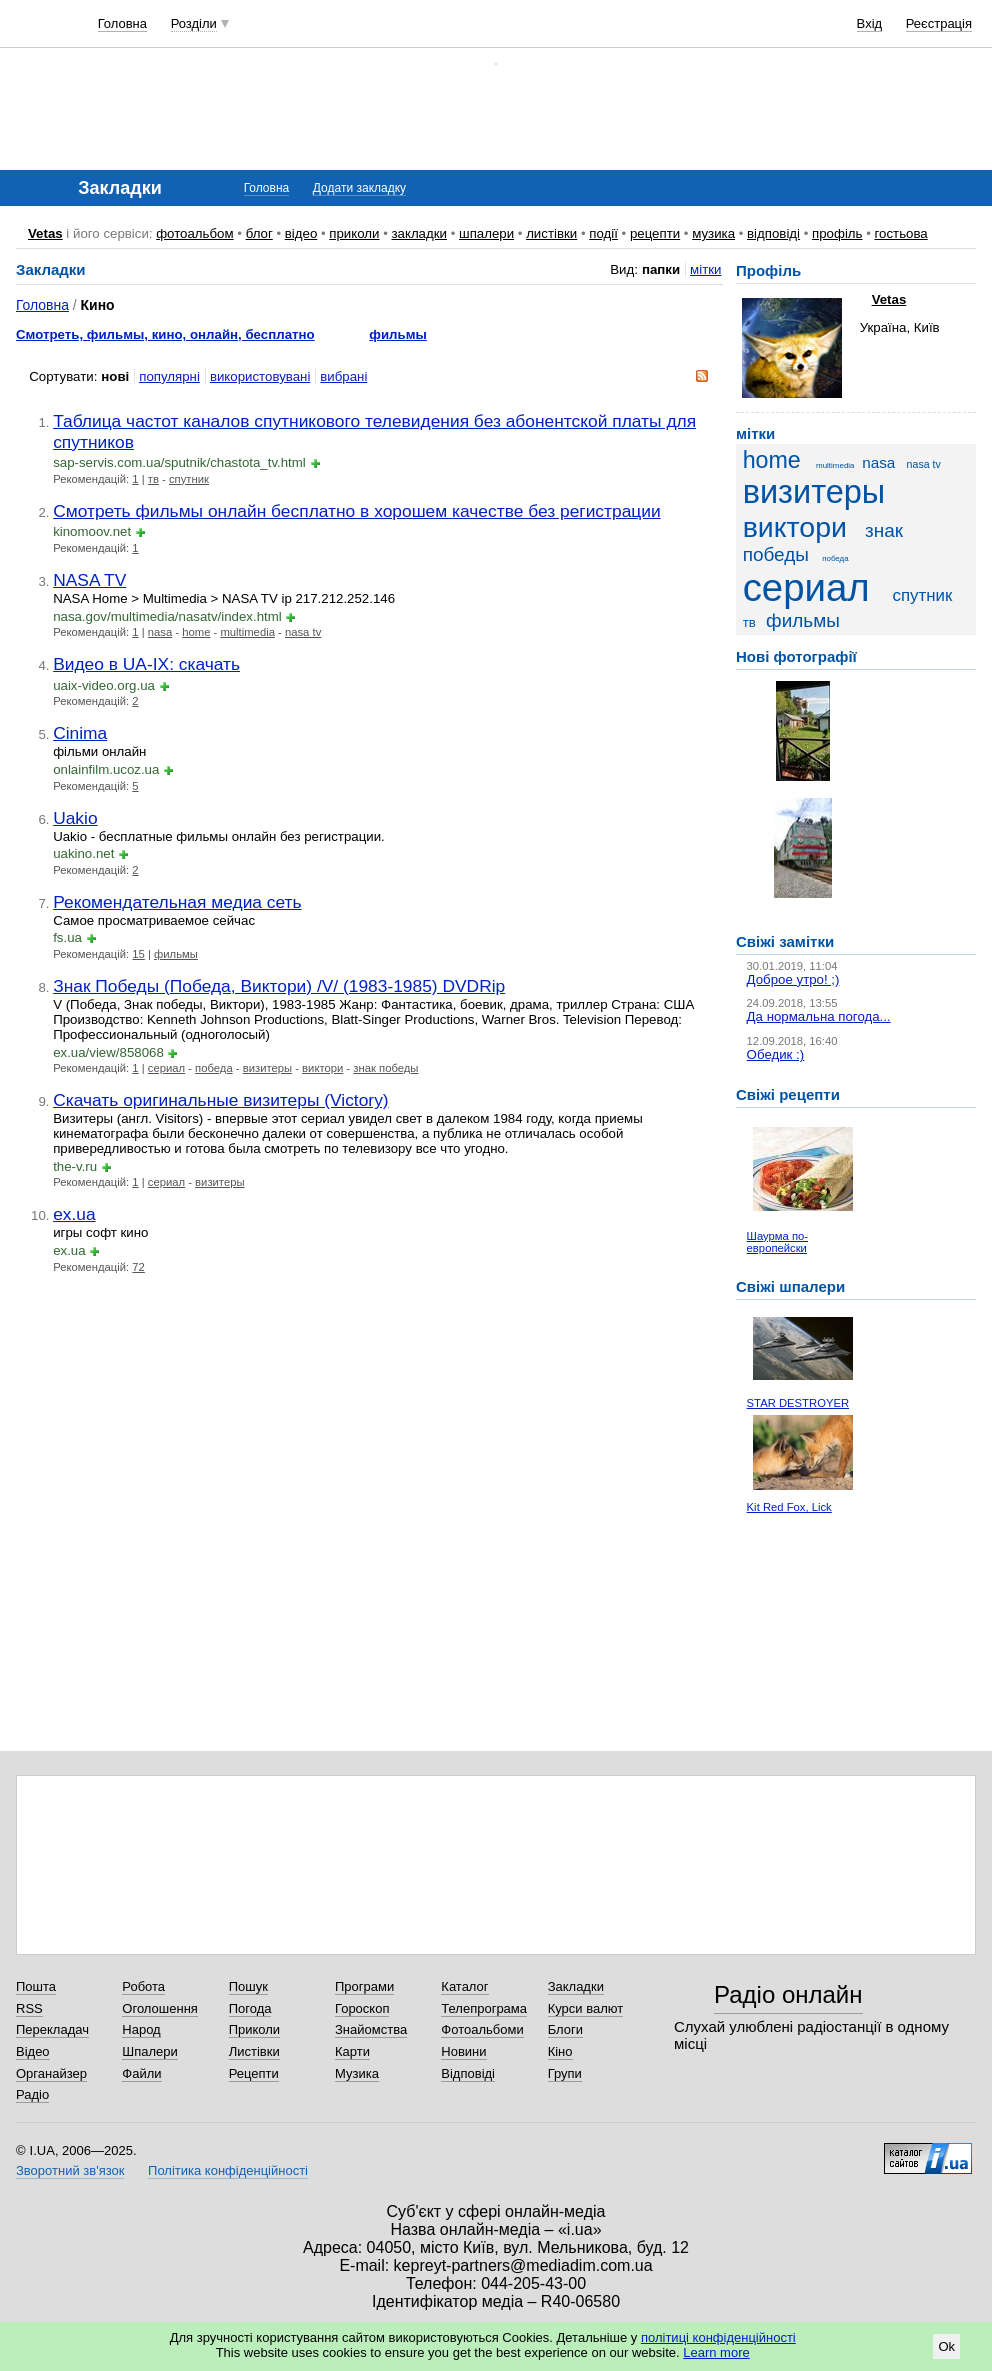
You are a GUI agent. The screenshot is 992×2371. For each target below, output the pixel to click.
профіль (837, 233)
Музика (357, 2073)
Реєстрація (939, 23)
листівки (551, 233)
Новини (463, 2051)
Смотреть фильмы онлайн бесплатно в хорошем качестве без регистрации (357, 511)
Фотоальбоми (482, 2029)
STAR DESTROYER (798, 1403)
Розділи (194, 23)
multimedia (247, 632)
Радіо (32, 2094)
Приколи (254, 2029)
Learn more (716, 2352)
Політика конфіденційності (228, 2170)
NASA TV (89, 580)
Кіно (560, 2051)
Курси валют (586, 2008)
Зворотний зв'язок (70, 2170)
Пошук (248, 1986)
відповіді (773, 233)
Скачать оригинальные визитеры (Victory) (220, 1100)
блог (259, 233)
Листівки (254, 2051)
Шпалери (150, 2051)
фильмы (398, 334)
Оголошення (160, 2008)
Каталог (464, 1986)
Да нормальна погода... (819, 1016)
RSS (29, 2008)
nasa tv (303, 632)
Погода (250, 2008)
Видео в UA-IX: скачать (146, 664)
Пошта (36, 1986)
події (603, 233)
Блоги (565, 2029)
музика (713, 233)
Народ (141, 2029)
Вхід (870, 23)
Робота (143, 1986)
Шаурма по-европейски (778, 1242)
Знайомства (371, 2029)
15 (138, 954)
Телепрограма (484, 2008)
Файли (141, 2073)
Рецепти (254, 2073)
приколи (354, 233)
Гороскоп (362, 2008)
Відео (33, 2051)
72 (138, 1267)
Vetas (45, 233)
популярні (169, 376)
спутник (189, 479)
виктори (322, 1068)
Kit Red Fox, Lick (789, 1507)
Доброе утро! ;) (793, 979)
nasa (160, 632)
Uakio (75, 818)
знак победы (385, 1068)
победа (214, 1068)
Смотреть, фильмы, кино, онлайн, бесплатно (165, 334)
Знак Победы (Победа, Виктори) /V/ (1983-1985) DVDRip (279, 986)
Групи (565, 2073)
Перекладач (52, 2029)
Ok (946, 2346)
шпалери (486, 233)
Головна (122, 23)
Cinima (80, 733)
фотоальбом (194, 233)
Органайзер (51, 2073)
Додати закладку (359, 188)
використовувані (260, 376)
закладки (419, 233)
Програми (364, 1986)
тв (153, 479)
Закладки (576, 1986)
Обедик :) (776, 1054)
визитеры (267, 1068)
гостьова (901, 233)
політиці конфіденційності (718, 2337)
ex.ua (74, 1214)
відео (301, 233)
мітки (705, 269)
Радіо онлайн (788, 1994)
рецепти (655, 233)
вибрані (343, 376)
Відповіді (468, 2073)
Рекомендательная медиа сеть (177, 902)
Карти (352, 2051)
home (196, 632)
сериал (166, 1068)
